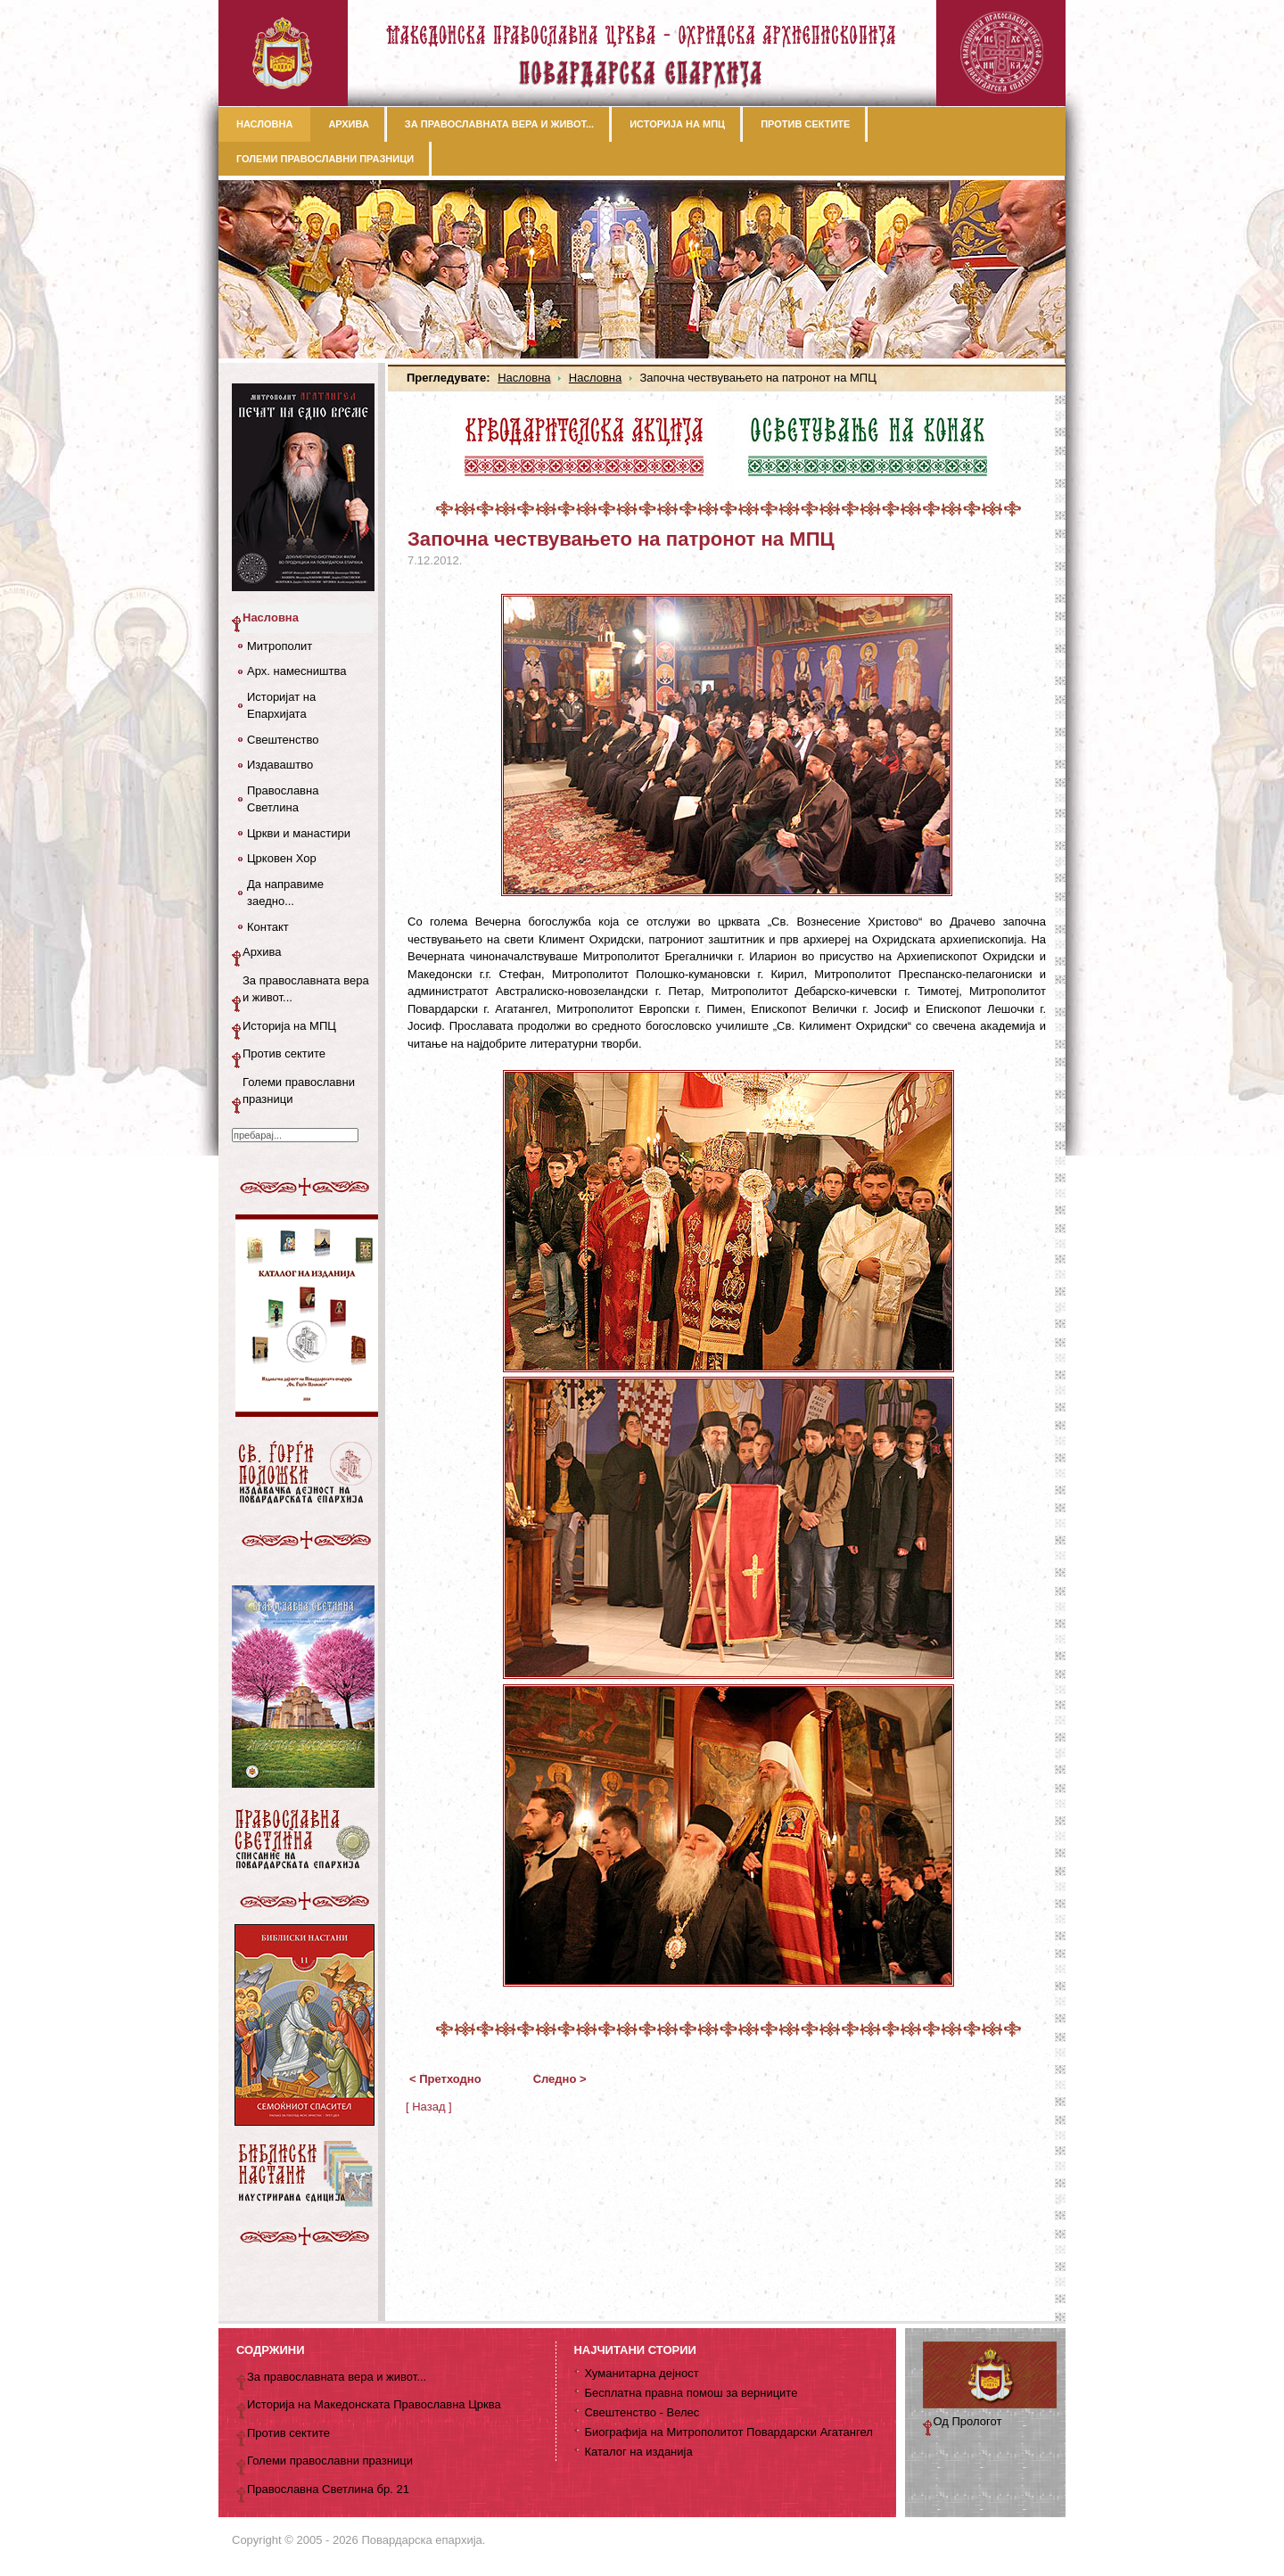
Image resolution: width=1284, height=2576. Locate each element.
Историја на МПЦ (289, 1026)
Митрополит (279, 646)
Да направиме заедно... (285, 893)
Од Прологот (968, 2421)
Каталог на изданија (638, 2451)
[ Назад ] (429, 2106)
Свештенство (282, 739)
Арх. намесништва (296, 671)
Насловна (524, 377)
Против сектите (284, 1053)
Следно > (560, 2079)
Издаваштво (280, 764)
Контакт (268, 927)
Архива (262, 952)
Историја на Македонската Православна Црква (374, 2404)
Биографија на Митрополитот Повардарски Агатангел (728, 2432)
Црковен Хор (282, 858)
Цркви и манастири (298, 833)
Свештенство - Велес (641, 2412)
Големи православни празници (299, 1091)
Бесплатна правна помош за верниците (690, 2392)
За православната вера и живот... (306, 989)
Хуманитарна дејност (641, 2373)
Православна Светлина (282, 799)
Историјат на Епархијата (281, 705)
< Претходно (445, 2079)
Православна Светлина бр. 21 (328, 2489)
